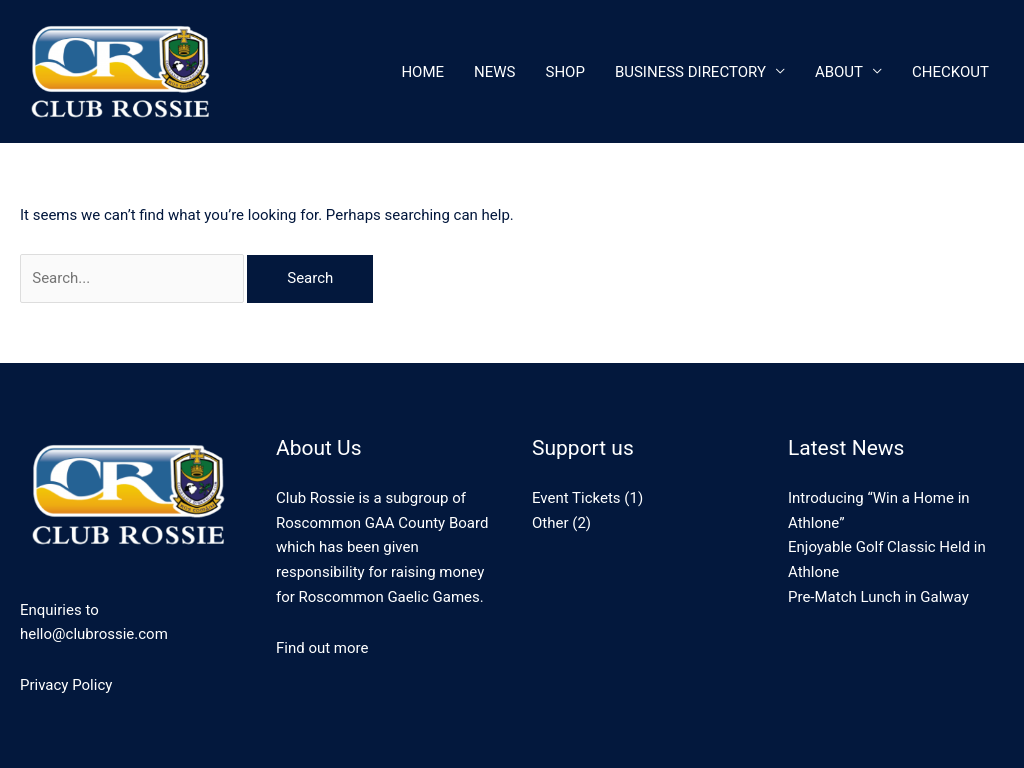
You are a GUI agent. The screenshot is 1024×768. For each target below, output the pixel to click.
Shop (565, 72)
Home (422, 72)
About (839, 72)
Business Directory (690, 72)
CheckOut (950, 72)
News (494, 72)
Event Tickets (576, 498)
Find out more (322, 648)
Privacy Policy (66, 685)
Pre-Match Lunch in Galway (878, 597)
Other (550, 523)
